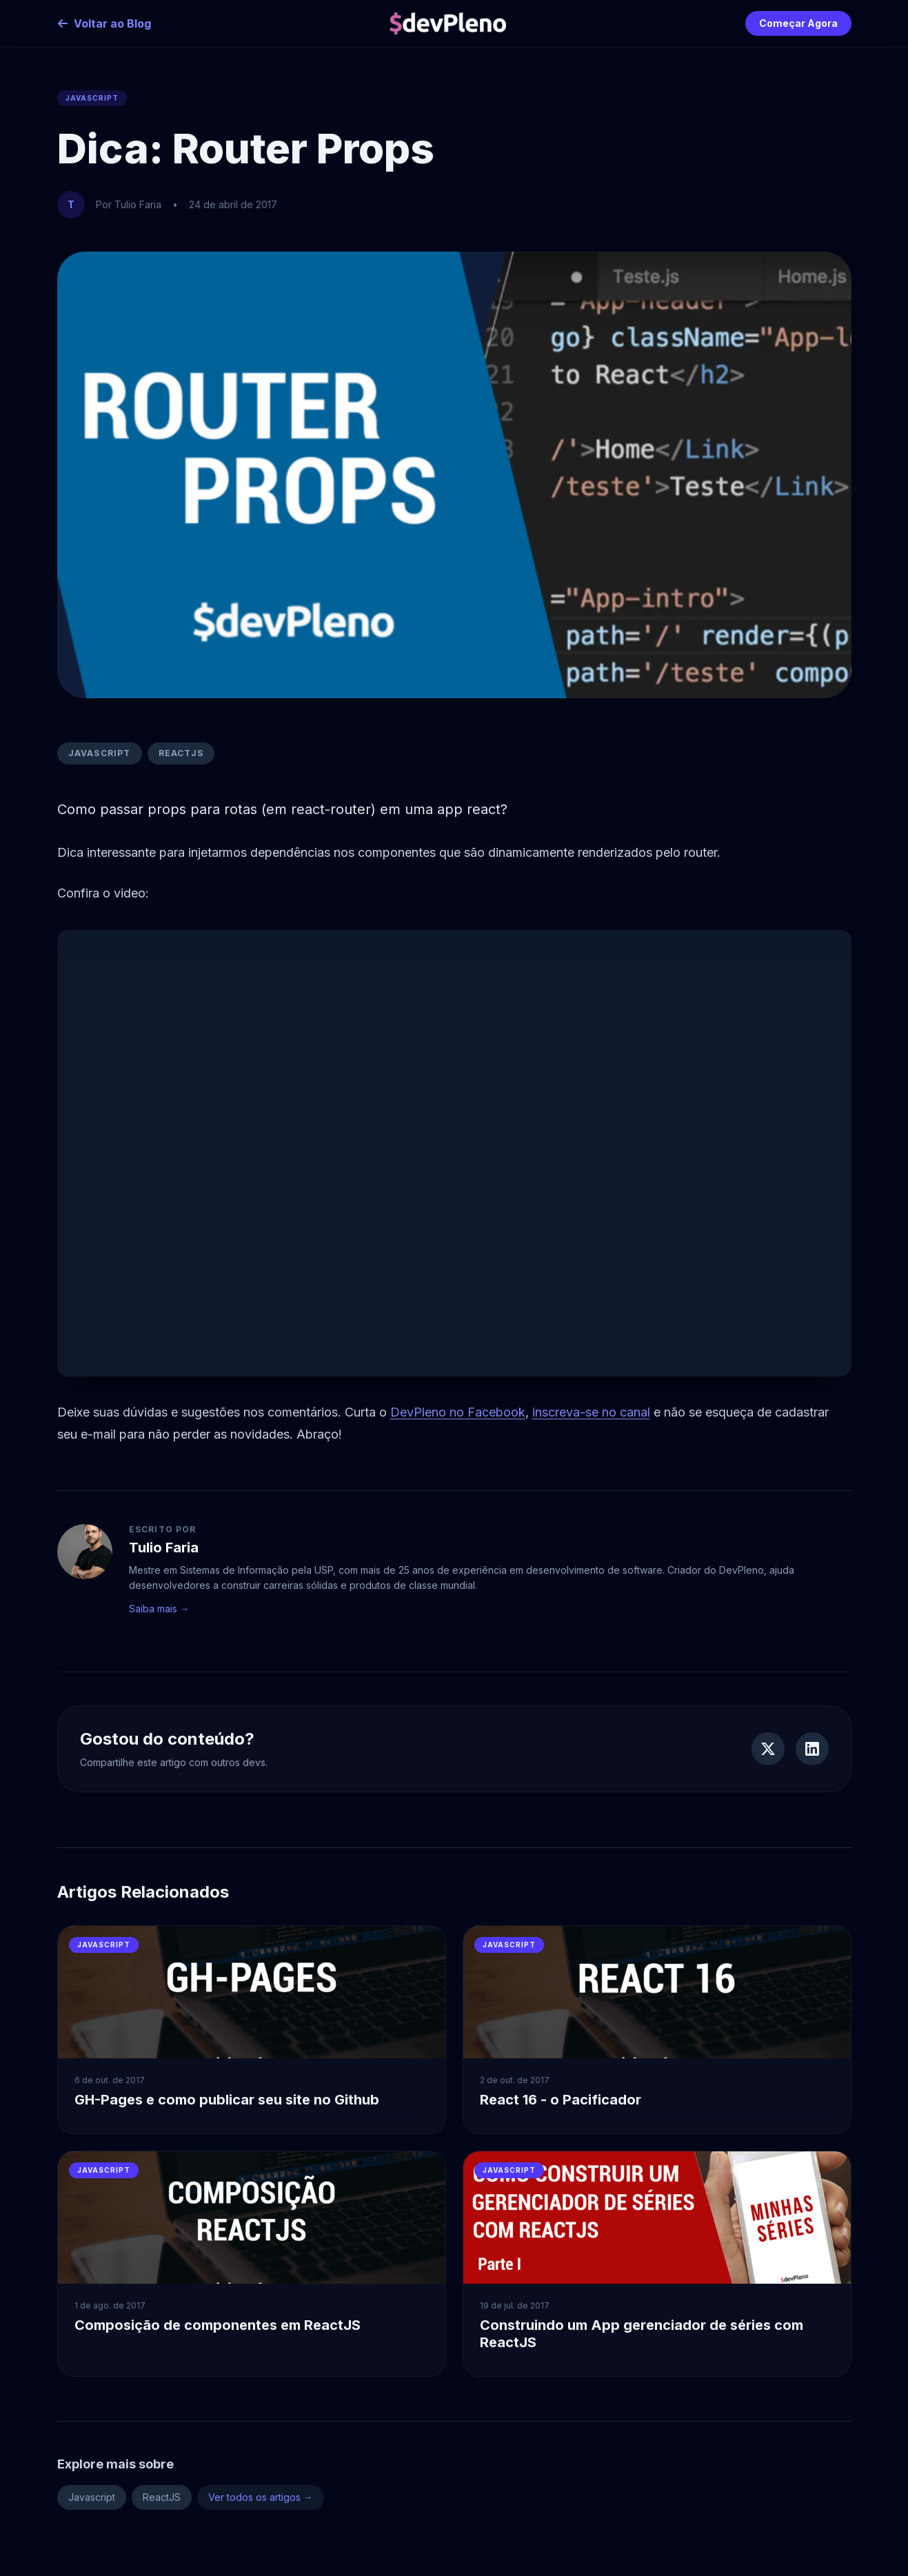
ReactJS (181, 753)
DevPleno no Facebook (457, 1412)
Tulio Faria (164, 1547)
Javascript (99, 753)
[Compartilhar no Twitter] (768, 1748)
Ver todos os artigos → (260, 2497)
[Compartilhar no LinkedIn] (812, 1748)
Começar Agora (798, 23)
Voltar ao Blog (104, 23)
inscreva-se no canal (591, 1412)
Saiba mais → (159, 1608)
